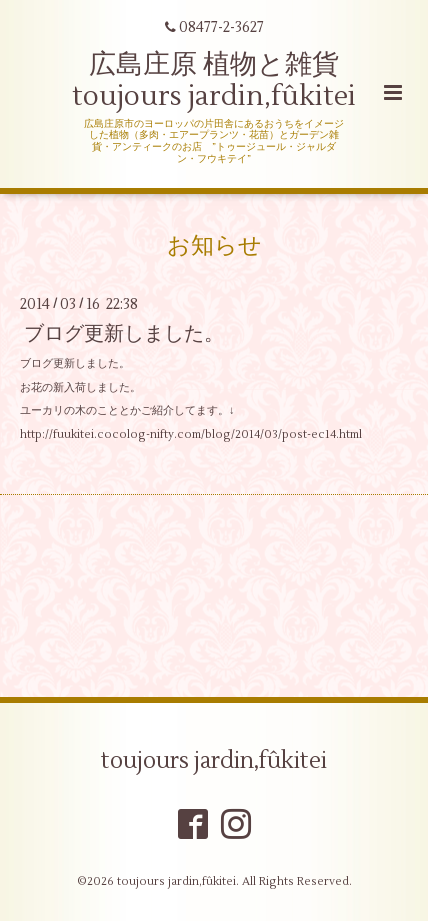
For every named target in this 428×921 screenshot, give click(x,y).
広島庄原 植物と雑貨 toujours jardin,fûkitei (214, 80)
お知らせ (214, 245)
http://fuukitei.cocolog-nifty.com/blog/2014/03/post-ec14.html (191, 434)
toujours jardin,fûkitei (214, 761)
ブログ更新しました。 (124, 333)
